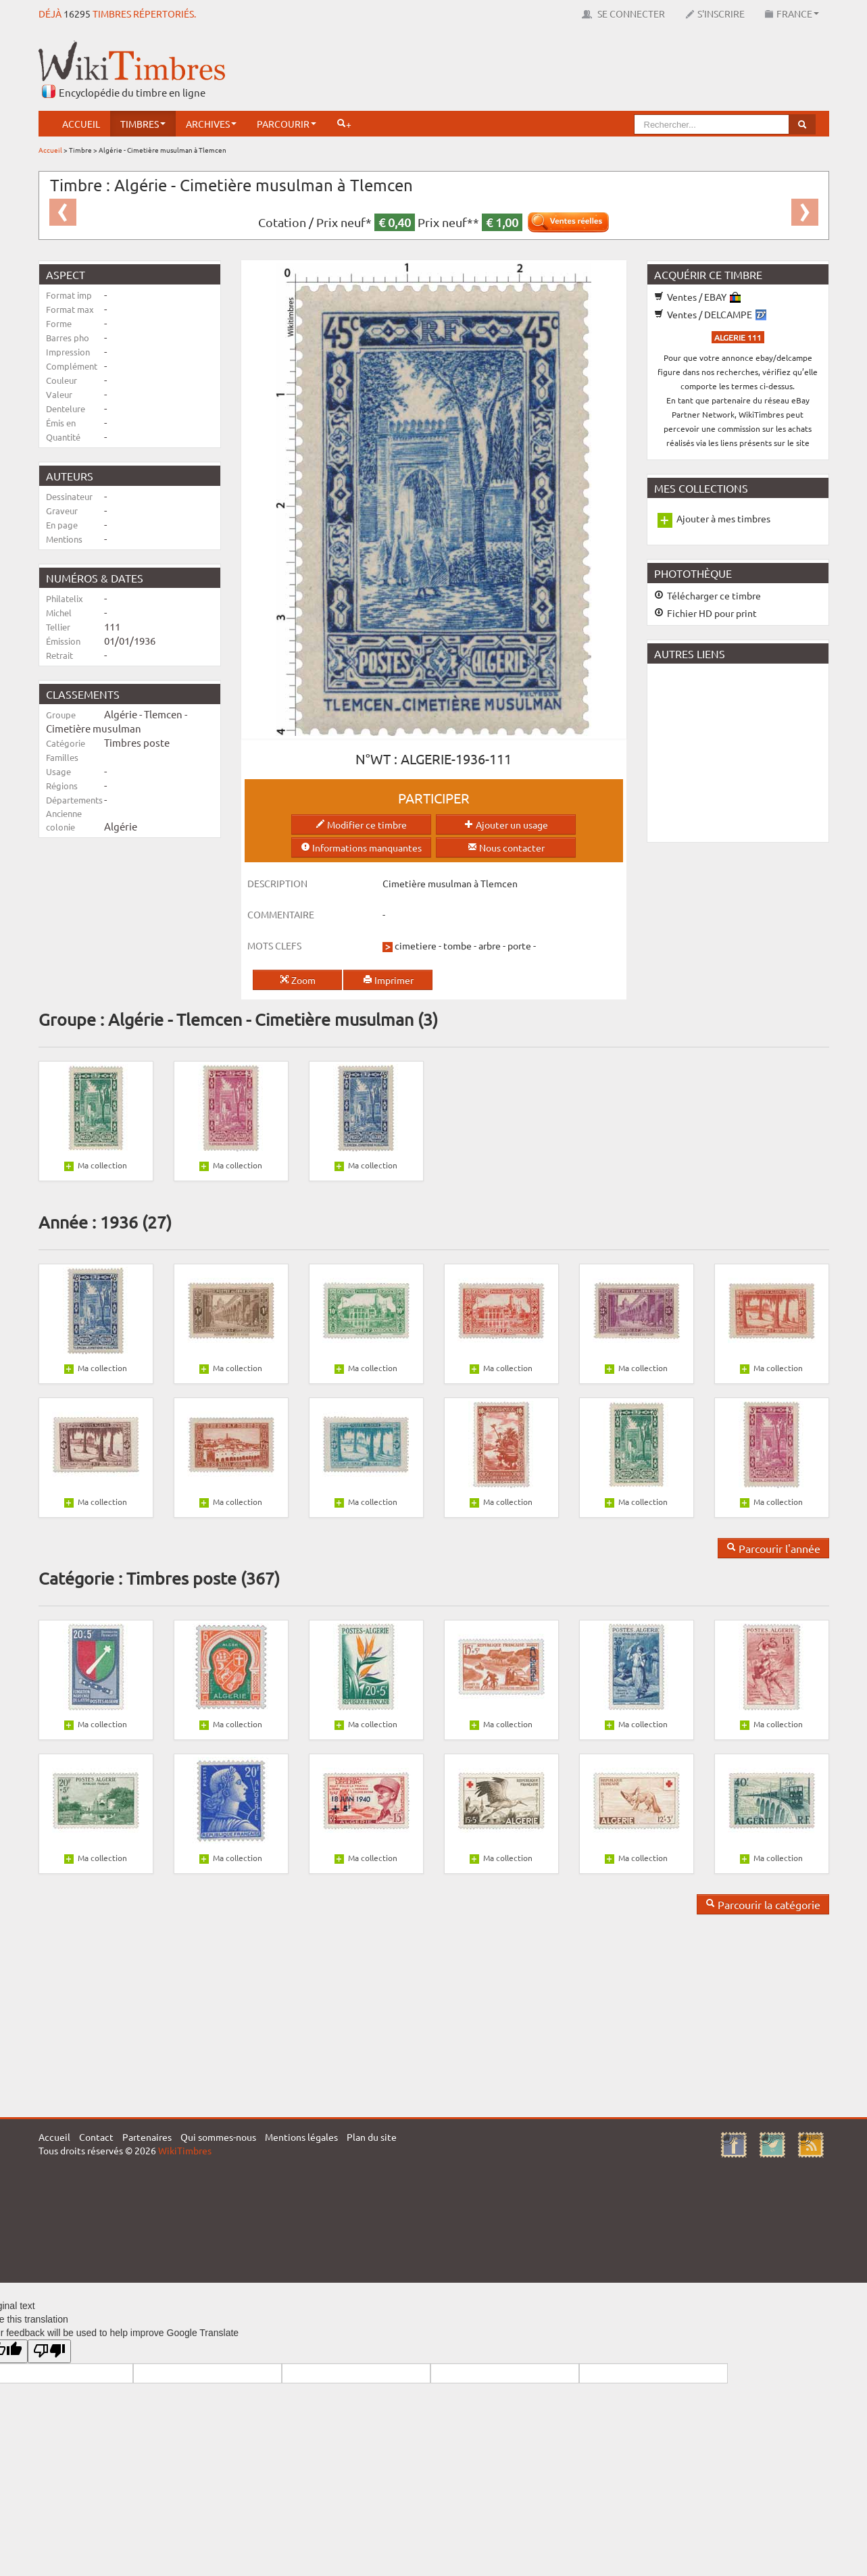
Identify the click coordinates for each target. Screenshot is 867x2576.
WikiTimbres (185, 2150)
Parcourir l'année (773, 1548)
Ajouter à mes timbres (723, 518)
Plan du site (372, 2137)
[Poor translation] (49, 2351)
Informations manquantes (361, 847)
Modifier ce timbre (361, 824)
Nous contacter (506, 847)
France (792, 13)
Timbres (143, 124)
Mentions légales (301, 2137)
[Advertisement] (583, 71)
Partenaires (147, 2137)
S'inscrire (715, 13)
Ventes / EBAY (697, 297)
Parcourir (286, 124)
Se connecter (623, 13)
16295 (77, 13)
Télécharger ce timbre (707, 595)
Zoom (298, 980)
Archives (211, 124)
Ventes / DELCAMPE (710, 314)
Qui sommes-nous (218, 2137)
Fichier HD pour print (705, 613)
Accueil (81, 124)
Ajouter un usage (506, 824)
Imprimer (388, 980)
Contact (96, 2137)
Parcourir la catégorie (762, 1904)
